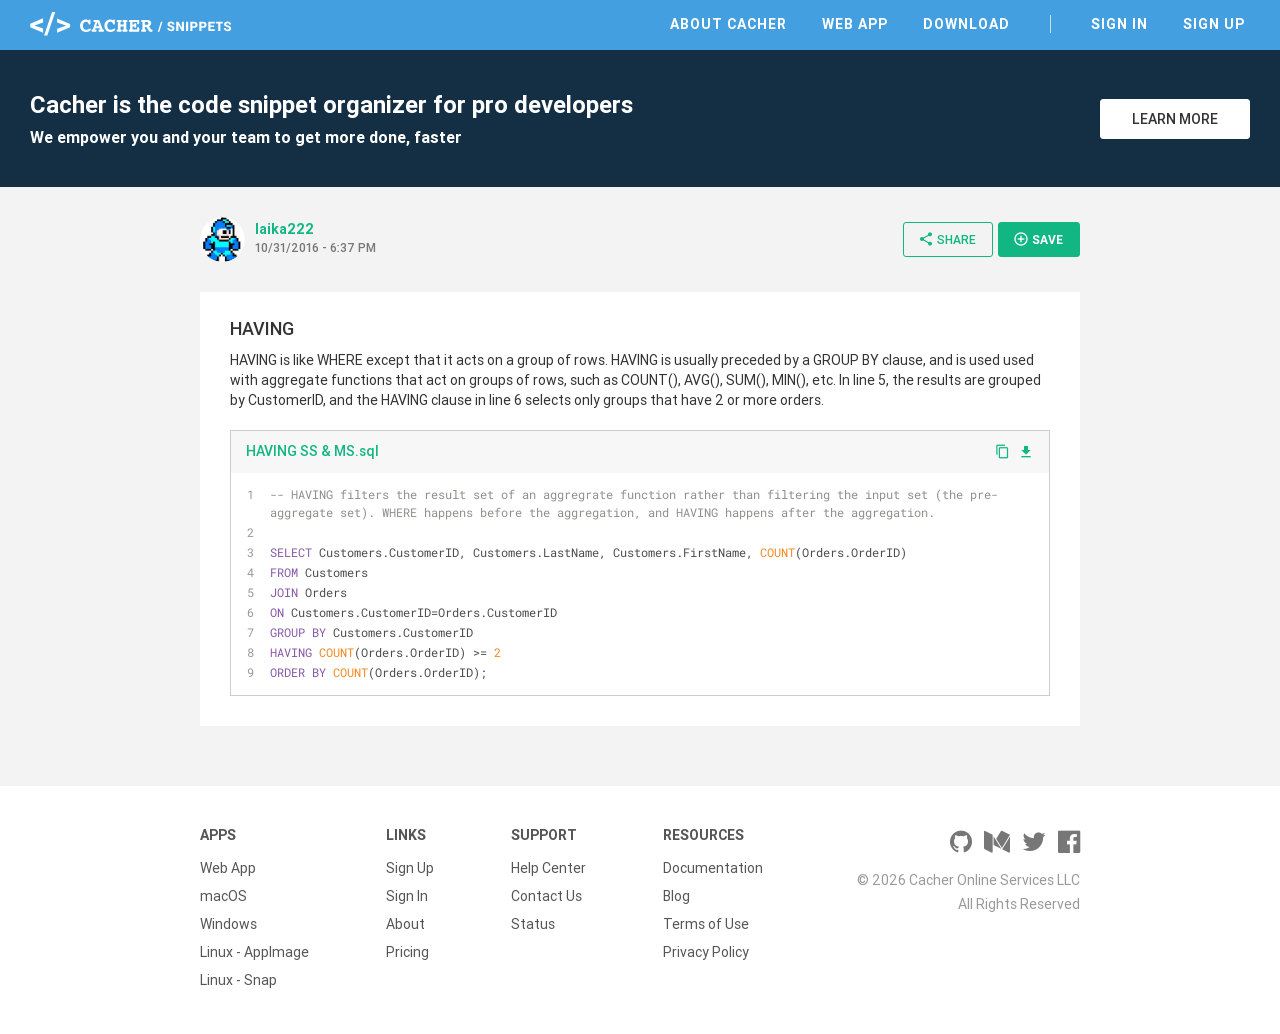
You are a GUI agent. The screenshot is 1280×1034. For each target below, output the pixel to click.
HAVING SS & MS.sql (312, 451)
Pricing (407, 952)
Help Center (548, 868)
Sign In (1119, 24)
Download (966, 24)
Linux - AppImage (254, 952)
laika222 (284, 229)
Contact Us (546, 896)
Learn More (1175, 119)
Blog (676, 896)
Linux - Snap (238, 980)
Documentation (713, 868)
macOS (223, 896)
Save (1038, 239)
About (405, 924)
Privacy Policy (706, 952)
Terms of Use (706, 924)
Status (533, 924)
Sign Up (1214, 24)
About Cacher (728, 24)
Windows (228, 924)
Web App (855, 24)
